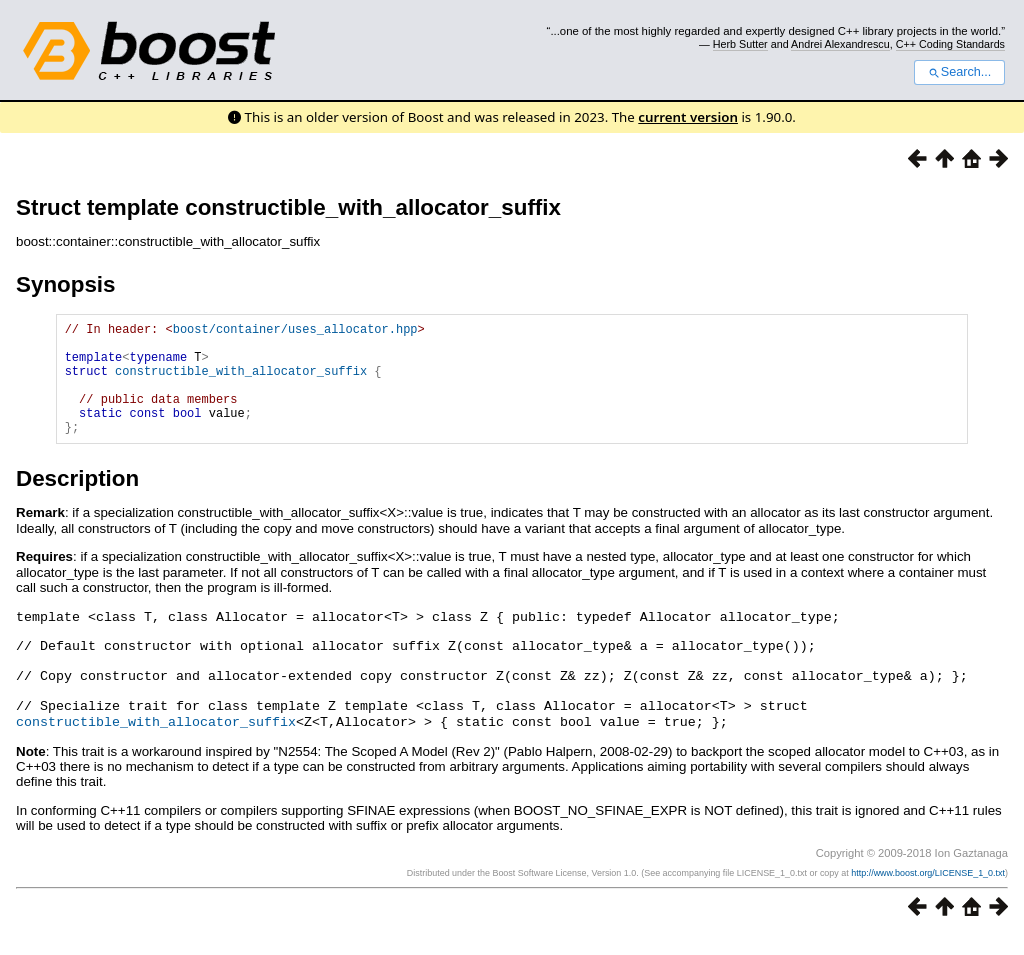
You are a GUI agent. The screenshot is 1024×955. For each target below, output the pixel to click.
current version (688, 117)
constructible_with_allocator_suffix (241, 382)
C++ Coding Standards (950, 44)
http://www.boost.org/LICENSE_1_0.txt (928, 892)
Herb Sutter (740, 44)
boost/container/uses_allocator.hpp (295, 331)
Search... (959, 72)
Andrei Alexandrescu (840, 44)
